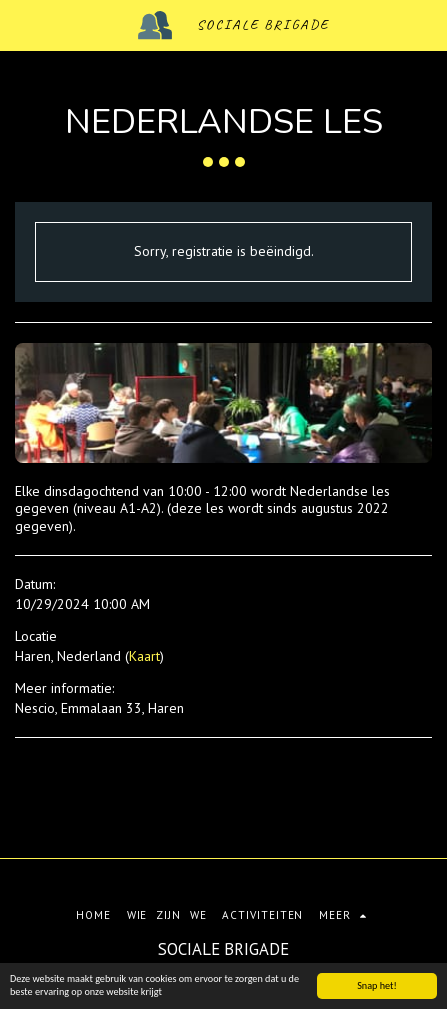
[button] (22, 25)
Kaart (144, 656)
